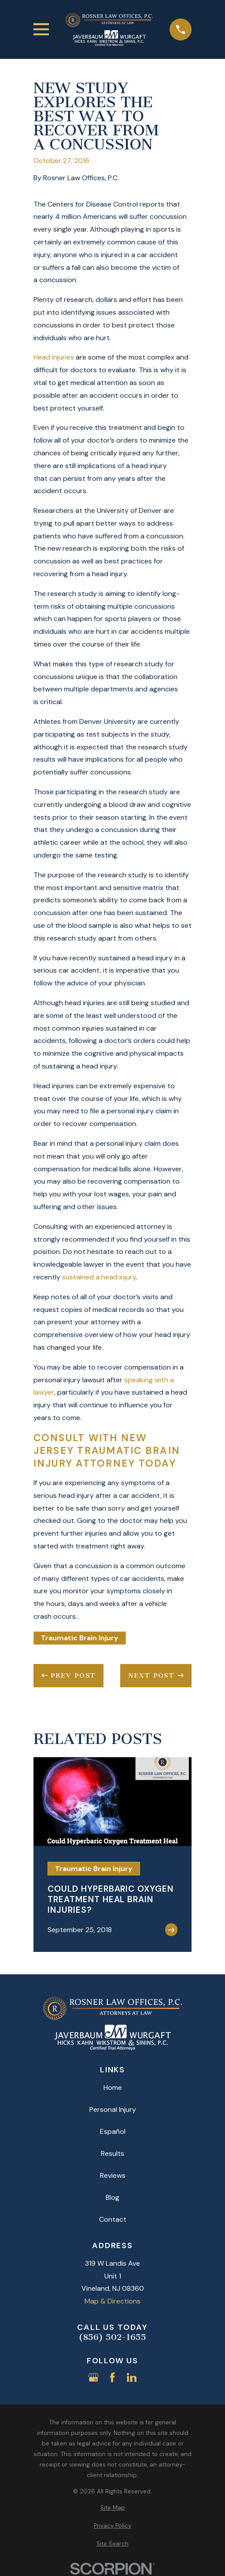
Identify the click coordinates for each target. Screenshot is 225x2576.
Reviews (112, 2175)
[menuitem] (112, 2508)
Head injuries (53, 357)
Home (112, 2087)
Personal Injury (112, 2109)
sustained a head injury (99, 1277)
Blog (112, 2197)
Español (112, 2131)
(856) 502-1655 (112, 2337)
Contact (112, 2219)
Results (112, 2153)
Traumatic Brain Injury (79, 1637)
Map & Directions (112, 2301)
